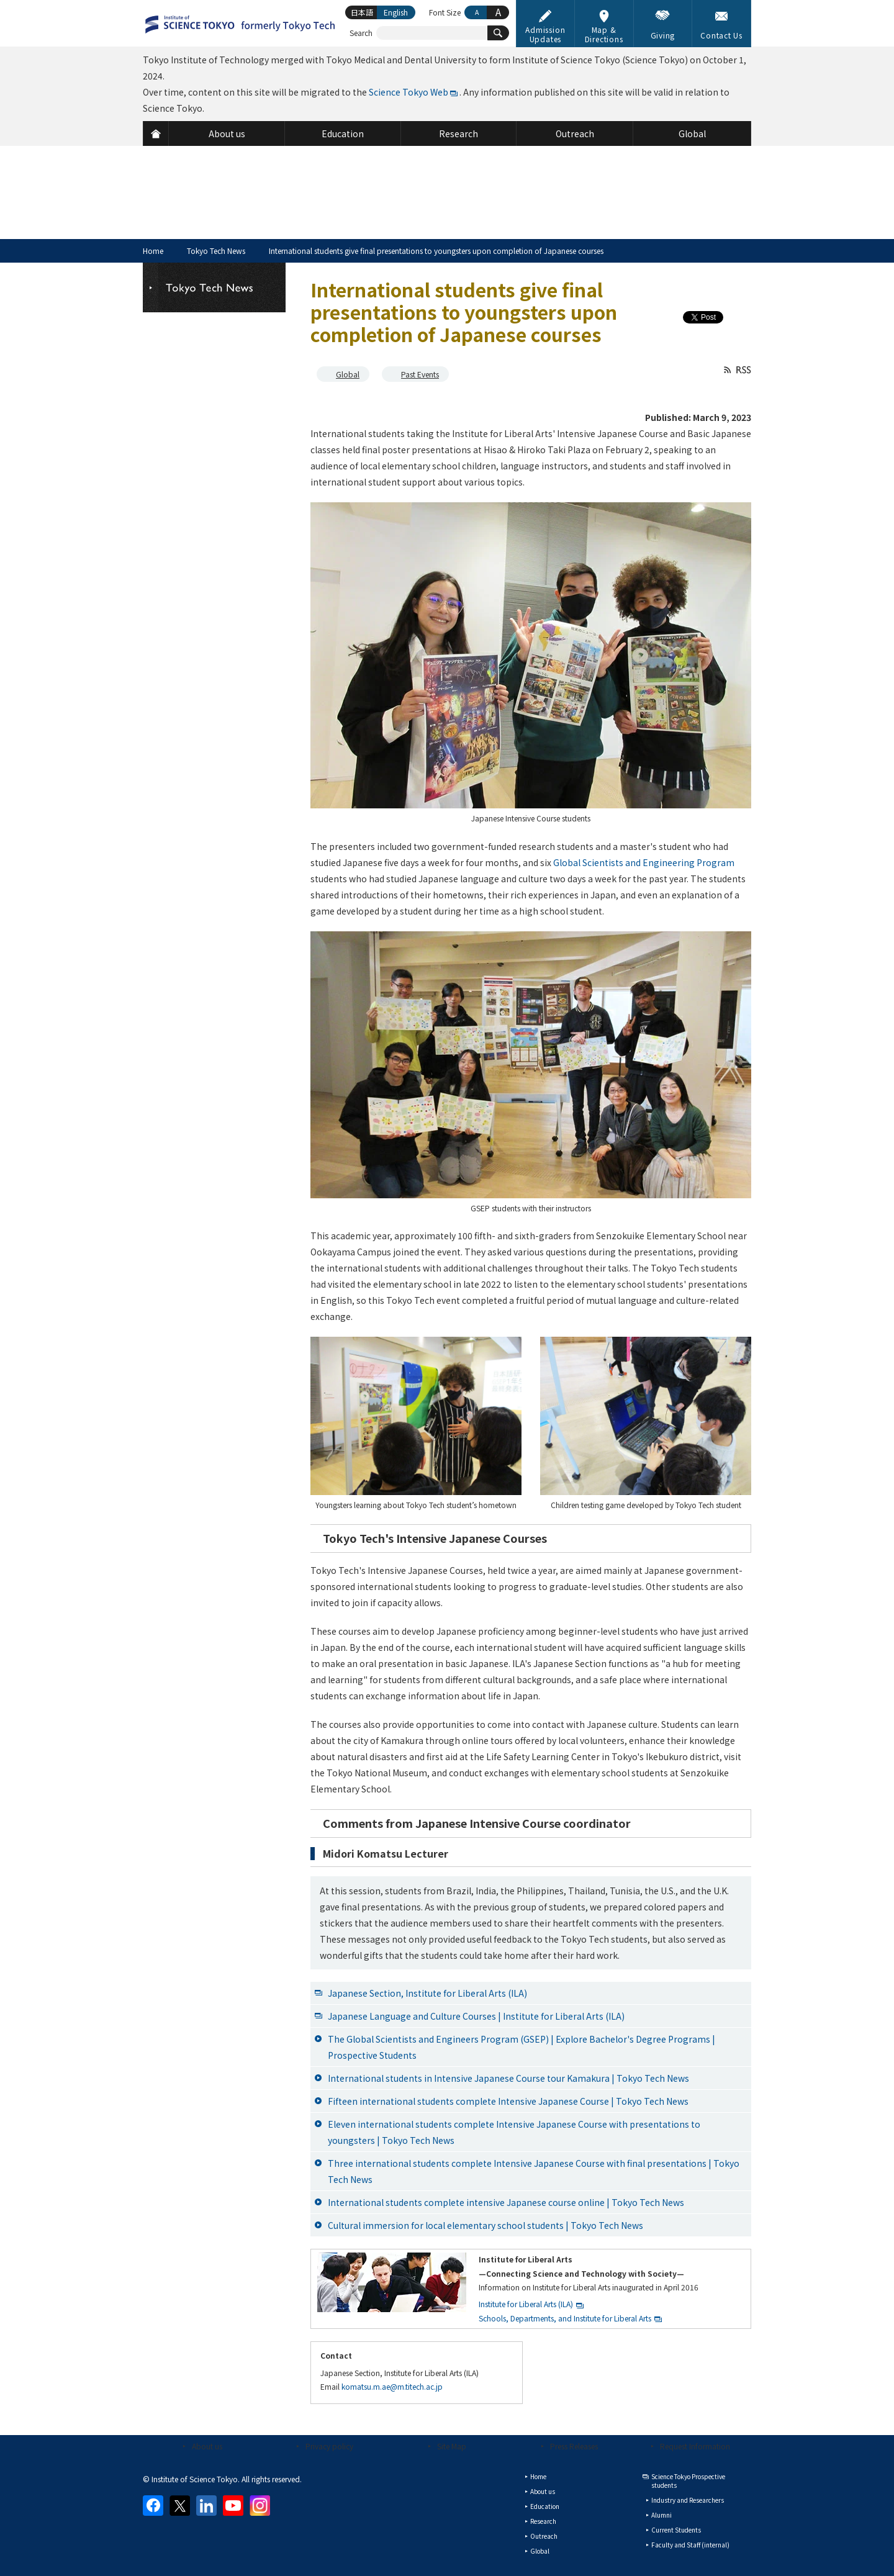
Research (543, 2521)
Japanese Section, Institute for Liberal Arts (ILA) (427, 1993)
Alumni (661, 2515)
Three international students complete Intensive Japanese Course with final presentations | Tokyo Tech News (533, 2171)
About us (207, 2446)
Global (347, 374)
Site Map (451, 2446)
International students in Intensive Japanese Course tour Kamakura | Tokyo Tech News (508, 2078)
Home (153, 250)
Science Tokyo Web (408, 92)
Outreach (544, 2536)
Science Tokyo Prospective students (688, 2481)
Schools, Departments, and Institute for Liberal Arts (565, 2318)
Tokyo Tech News (216, 250)
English (396, 12)
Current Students (676, 2529)
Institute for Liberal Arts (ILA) (526, 2303)
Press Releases (574, 2446)
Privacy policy (329, 2446)
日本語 (362, 12)
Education (544, 2506)
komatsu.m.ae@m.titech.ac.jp (392, 2386)
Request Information (695, 2446)
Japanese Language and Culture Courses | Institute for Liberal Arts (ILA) (476, 2016)
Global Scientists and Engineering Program (643, 862)
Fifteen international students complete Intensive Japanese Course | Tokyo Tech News (508, 2101)
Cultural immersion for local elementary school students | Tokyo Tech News (485, 2225)
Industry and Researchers (687, 2500)
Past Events (420, 374)
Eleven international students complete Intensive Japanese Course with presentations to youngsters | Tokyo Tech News (514, 2132)
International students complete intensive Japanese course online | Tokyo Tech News (506, 2202)
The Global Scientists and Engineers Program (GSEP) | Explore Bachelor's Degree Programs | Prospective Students (521, 2047)
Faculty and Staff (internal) (690, 2544)
